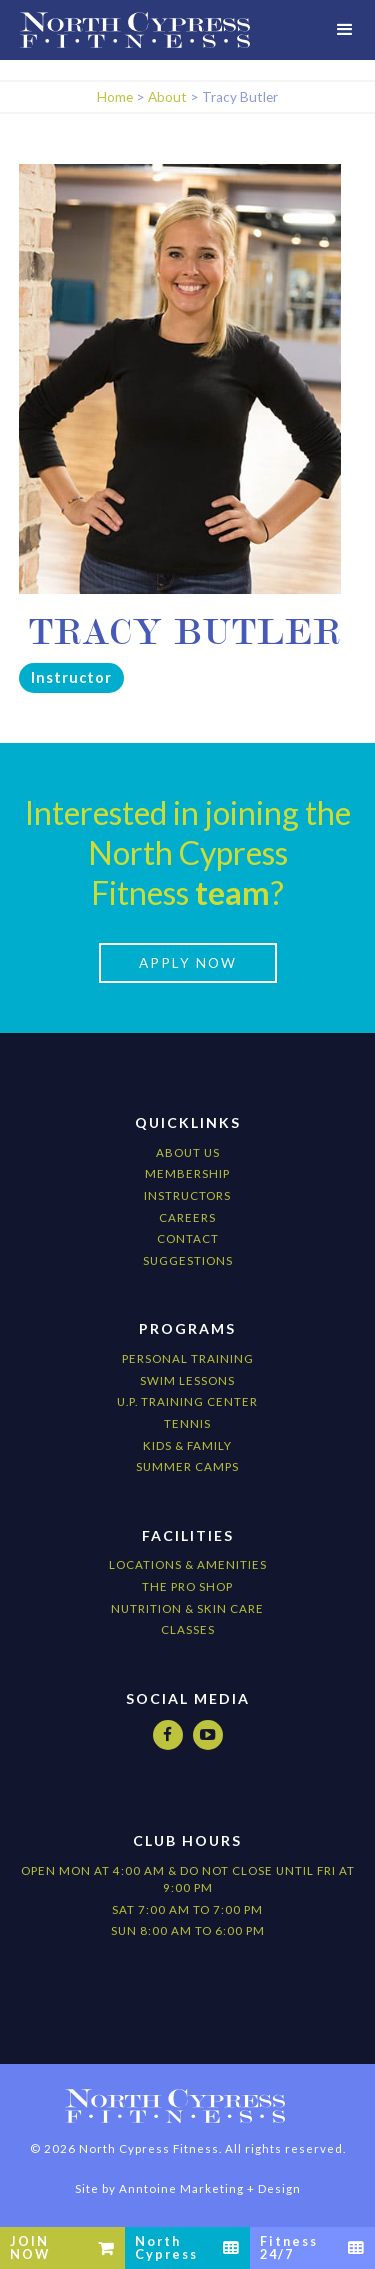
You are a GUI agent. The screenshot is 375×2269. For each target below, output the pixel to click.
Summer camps (187, 1466)
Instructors (187, 1195)
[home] (135, 30)
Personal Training (188, 1358)
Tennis (187, 1423)
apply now (188, 963)
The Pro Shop (187, 1586)
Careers (187, 1217)
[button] (345, 30)
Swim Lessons (187, 1380)
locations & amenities (188, 1564)
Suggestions (188, 1260)
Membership (187, 1173)
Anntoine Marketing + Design (210, 2188)
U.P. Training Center (187, 1401)
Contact (188, 1238)
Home (115, 97)
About (167, 97)
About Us (188, 1152)
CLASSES (188, 1629)
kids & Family (187, 1445)
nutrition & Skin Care (187, 1608)
